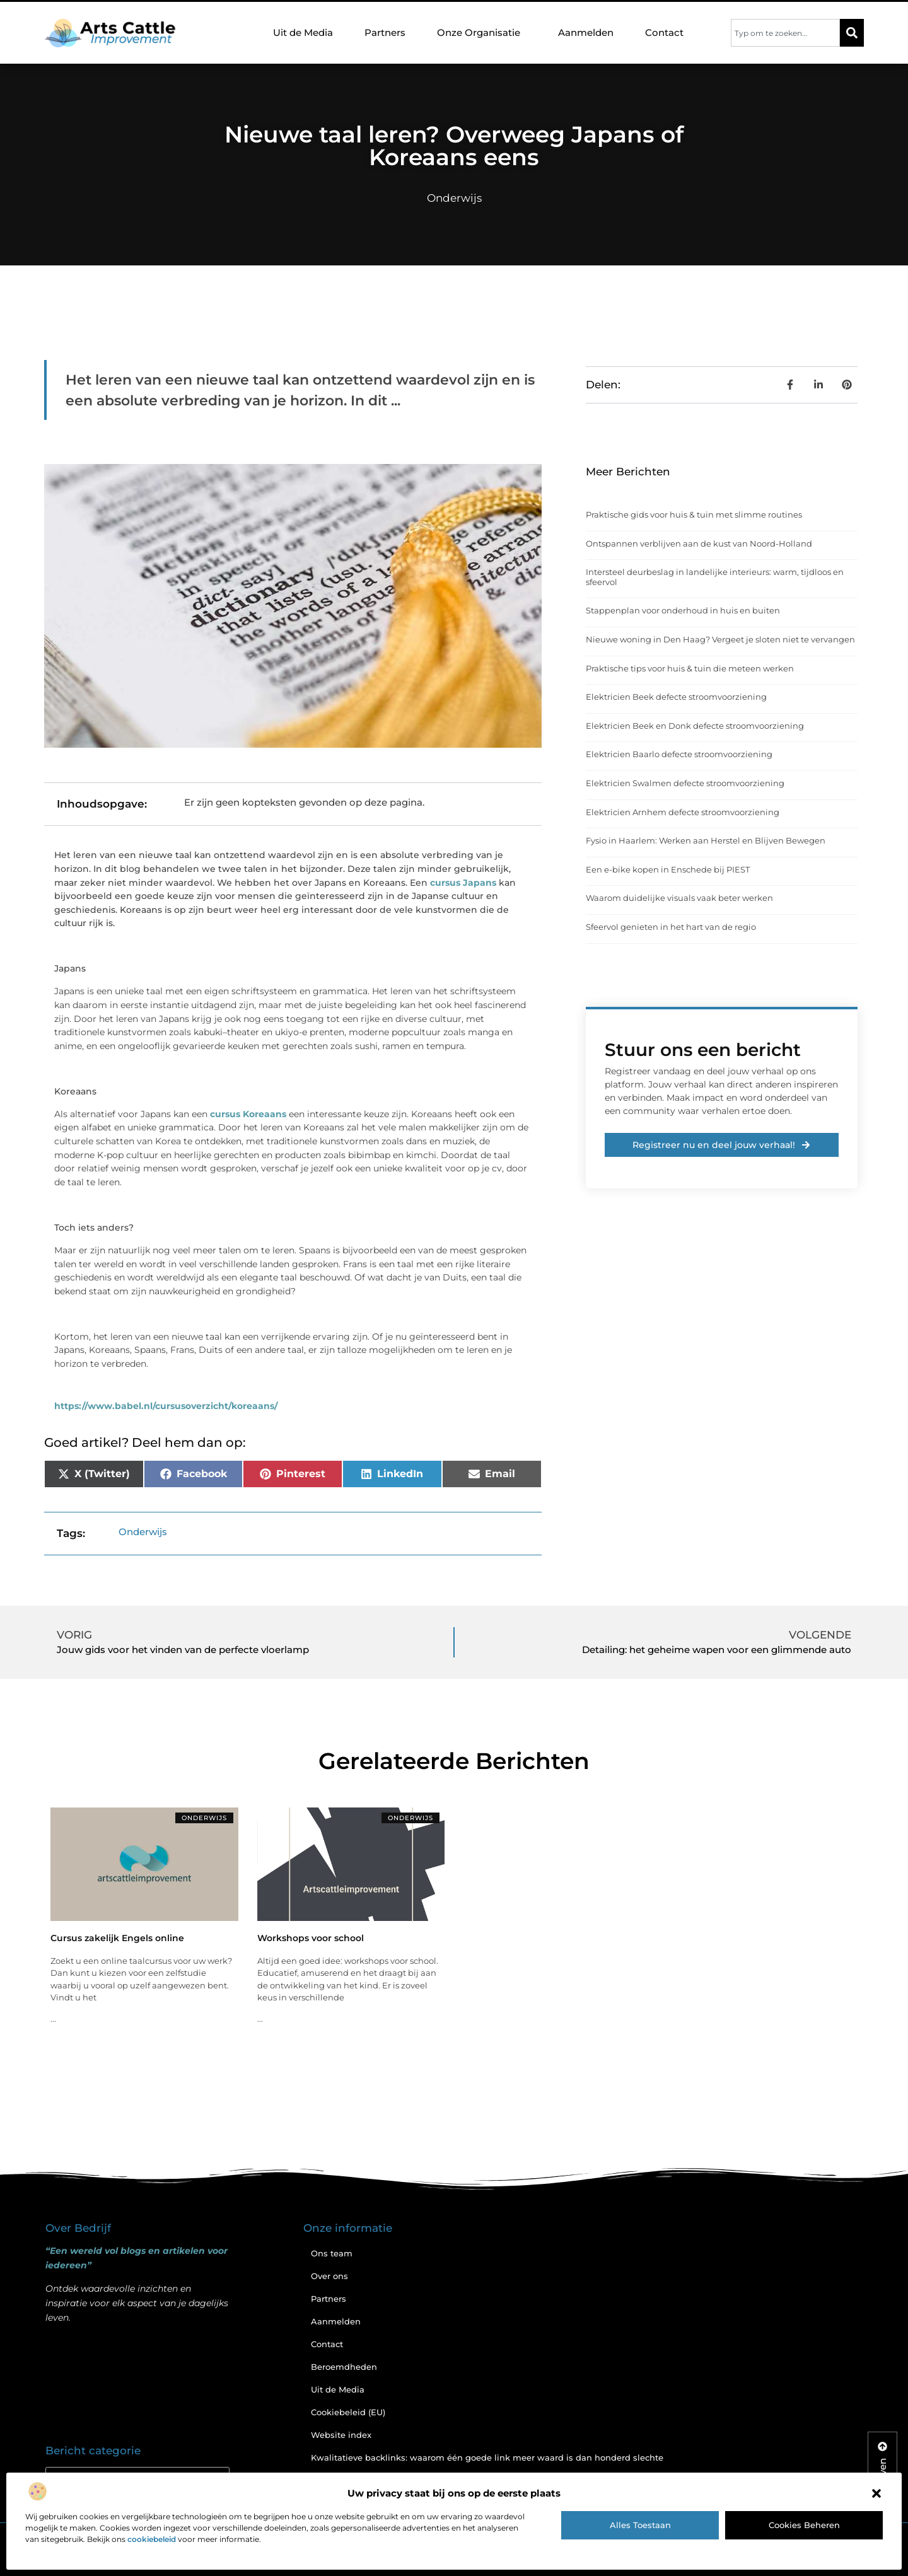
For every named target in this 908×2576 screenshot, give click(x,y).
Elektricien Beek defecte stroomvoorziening (676, 697)
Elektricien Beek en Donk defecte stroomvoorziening (695, 726)
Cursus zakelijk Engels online (117, 1938)
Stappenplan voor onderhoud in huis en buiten (683, 610)
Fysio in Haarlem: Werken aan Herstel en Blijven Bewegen (705, 840)
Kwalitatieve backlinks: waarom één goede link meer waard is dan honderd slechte (487, 2457)
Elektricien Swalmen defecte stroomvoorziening (685, 783)
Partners (384, 32)
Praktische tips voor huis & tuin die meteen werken (690, 668)
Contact (664, 32)
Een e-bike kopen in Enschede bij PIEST (668, 869)
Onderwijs (454, 198)
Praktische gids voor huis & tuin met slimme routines (694, 514)
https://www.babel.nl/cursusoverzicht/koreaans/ (165, 1406)
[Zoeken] (852, 33)
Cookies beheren (804, 2525)
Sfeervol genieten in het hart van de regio (671, 927)
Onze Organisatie (482, 32)
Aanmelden (586, 32)
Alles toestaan (640, 2525)
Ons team (331, 2253)
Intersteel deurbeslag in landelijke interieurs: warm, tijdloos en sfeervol (715, 577)
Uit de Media (303, 32)
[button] (876, 2493)
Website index (341, 2435)
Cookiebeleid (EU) (348, 2412)
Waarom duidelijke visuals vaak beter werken (679, 898)
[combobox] (785, 33)
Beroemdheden (344, 2367)
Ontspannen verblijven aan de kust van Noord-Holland (699, 543)
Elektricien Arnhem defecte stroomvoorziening (682, 812)
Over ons (329, 2276)
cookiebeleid (151, 2539)
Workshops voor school (310, 1938)
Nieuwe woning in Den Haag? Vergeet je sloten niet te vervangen (720, 639)
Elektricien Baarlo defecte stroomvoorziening (679, 754)
